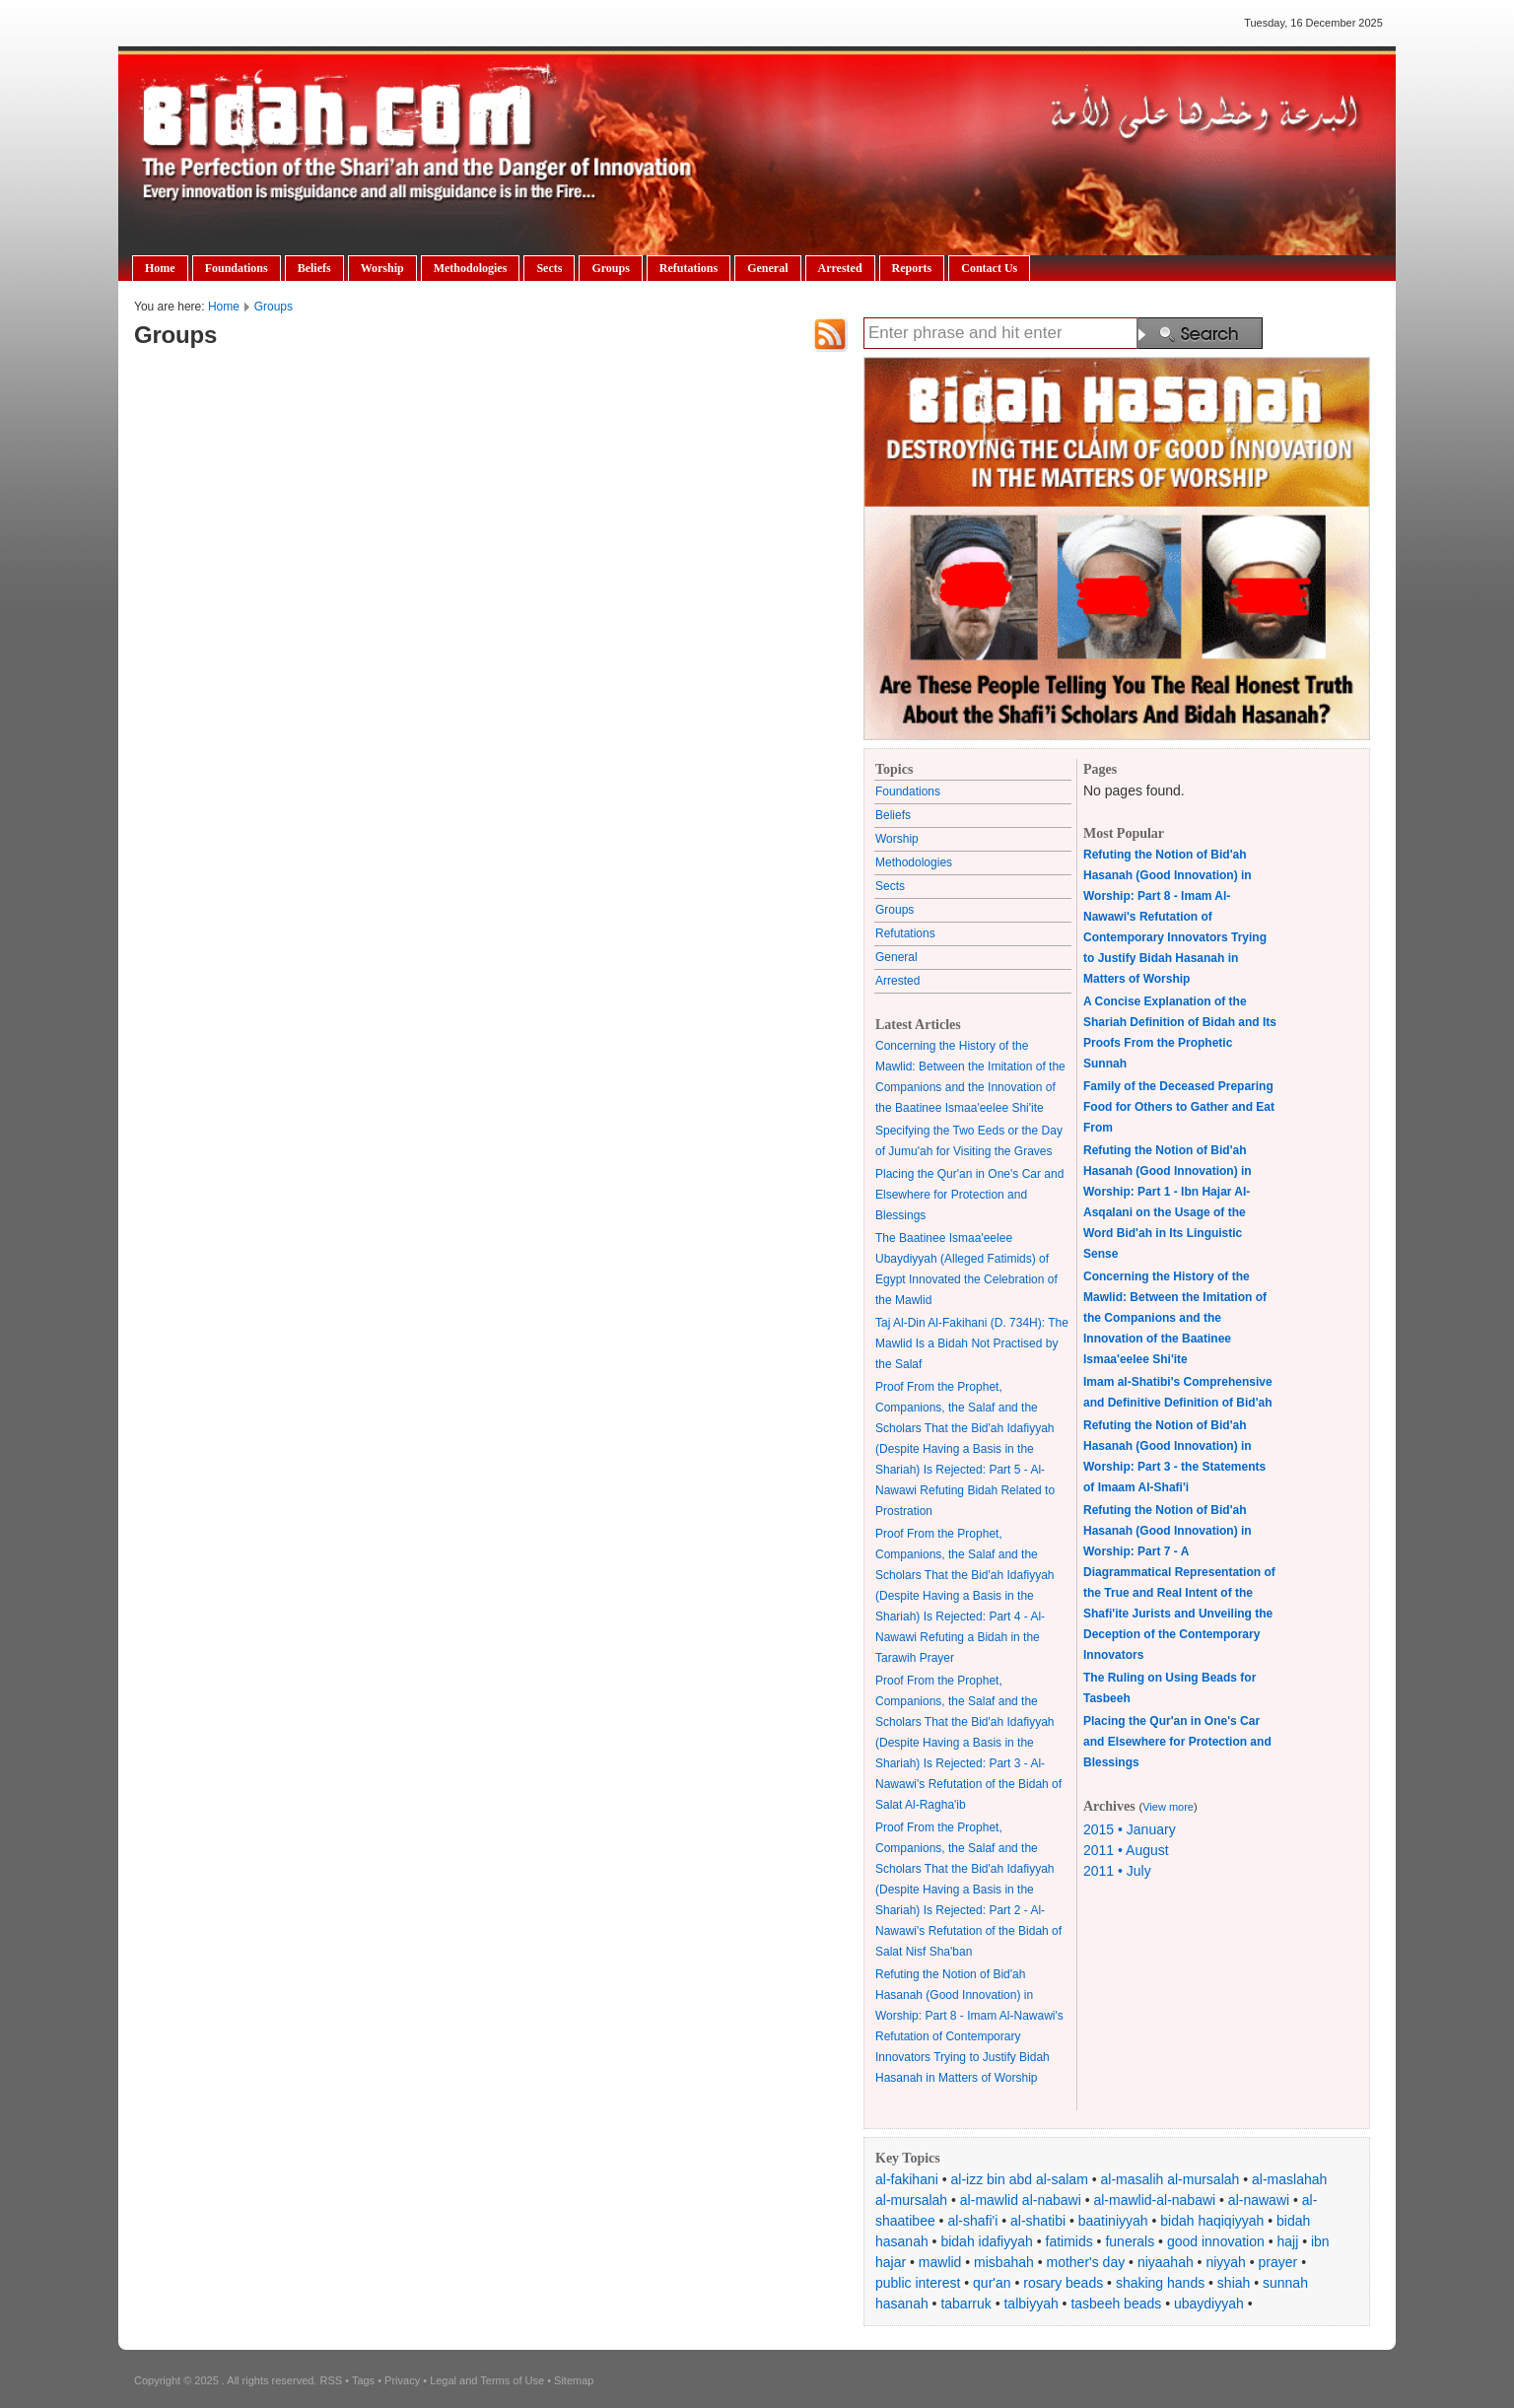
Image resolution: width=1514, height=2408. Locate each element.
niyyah (1225, 2262)
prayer (1278, 2262)
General (767, 268)
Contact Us (989, 268)
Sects (549, 268)
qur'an (991, 2283)
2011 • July (1117, 1871)
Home (160, 268)
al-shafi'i (972, 2221)
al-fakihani (906, 2179)
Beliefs (314, 268)
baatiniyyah (1113, 2221)
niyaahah (1165, 2262)
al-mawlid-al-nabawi (1154, 2200)
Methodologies (471, 268)
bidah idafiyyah (986, 2241)
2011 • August (1126, 1850)
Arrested (840, 268)
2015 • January (1129, 1829)
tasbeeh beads (1115, 2303)
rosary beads (1063, 2283)
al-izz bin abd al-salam (1019, 2179)
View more (1168, 1807)
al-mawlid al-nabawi (1020, 2200)
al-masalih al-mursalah (1170, 2179)
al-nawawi (1258, 2200)
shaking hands (1160, 2283)
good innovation (1216, 2241)
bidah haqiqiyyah (1212, 2221)
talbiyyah (1030, 2303)
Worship (382, 268)
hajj (1287, 2241)
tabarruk (965, 2303)
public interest (917, 2283)
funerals (1129, 2241)
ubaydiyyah (1209, 2303)
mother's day (1085, 2262)
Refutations (688, 268)
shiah (1233, 2283)
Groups (610, 268)
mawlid (940, 2262)
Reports (912, 268)
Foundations (236, 268)
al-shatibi (1038, 2221)
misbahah (1004, 2262)
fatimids (1069, 2241)
